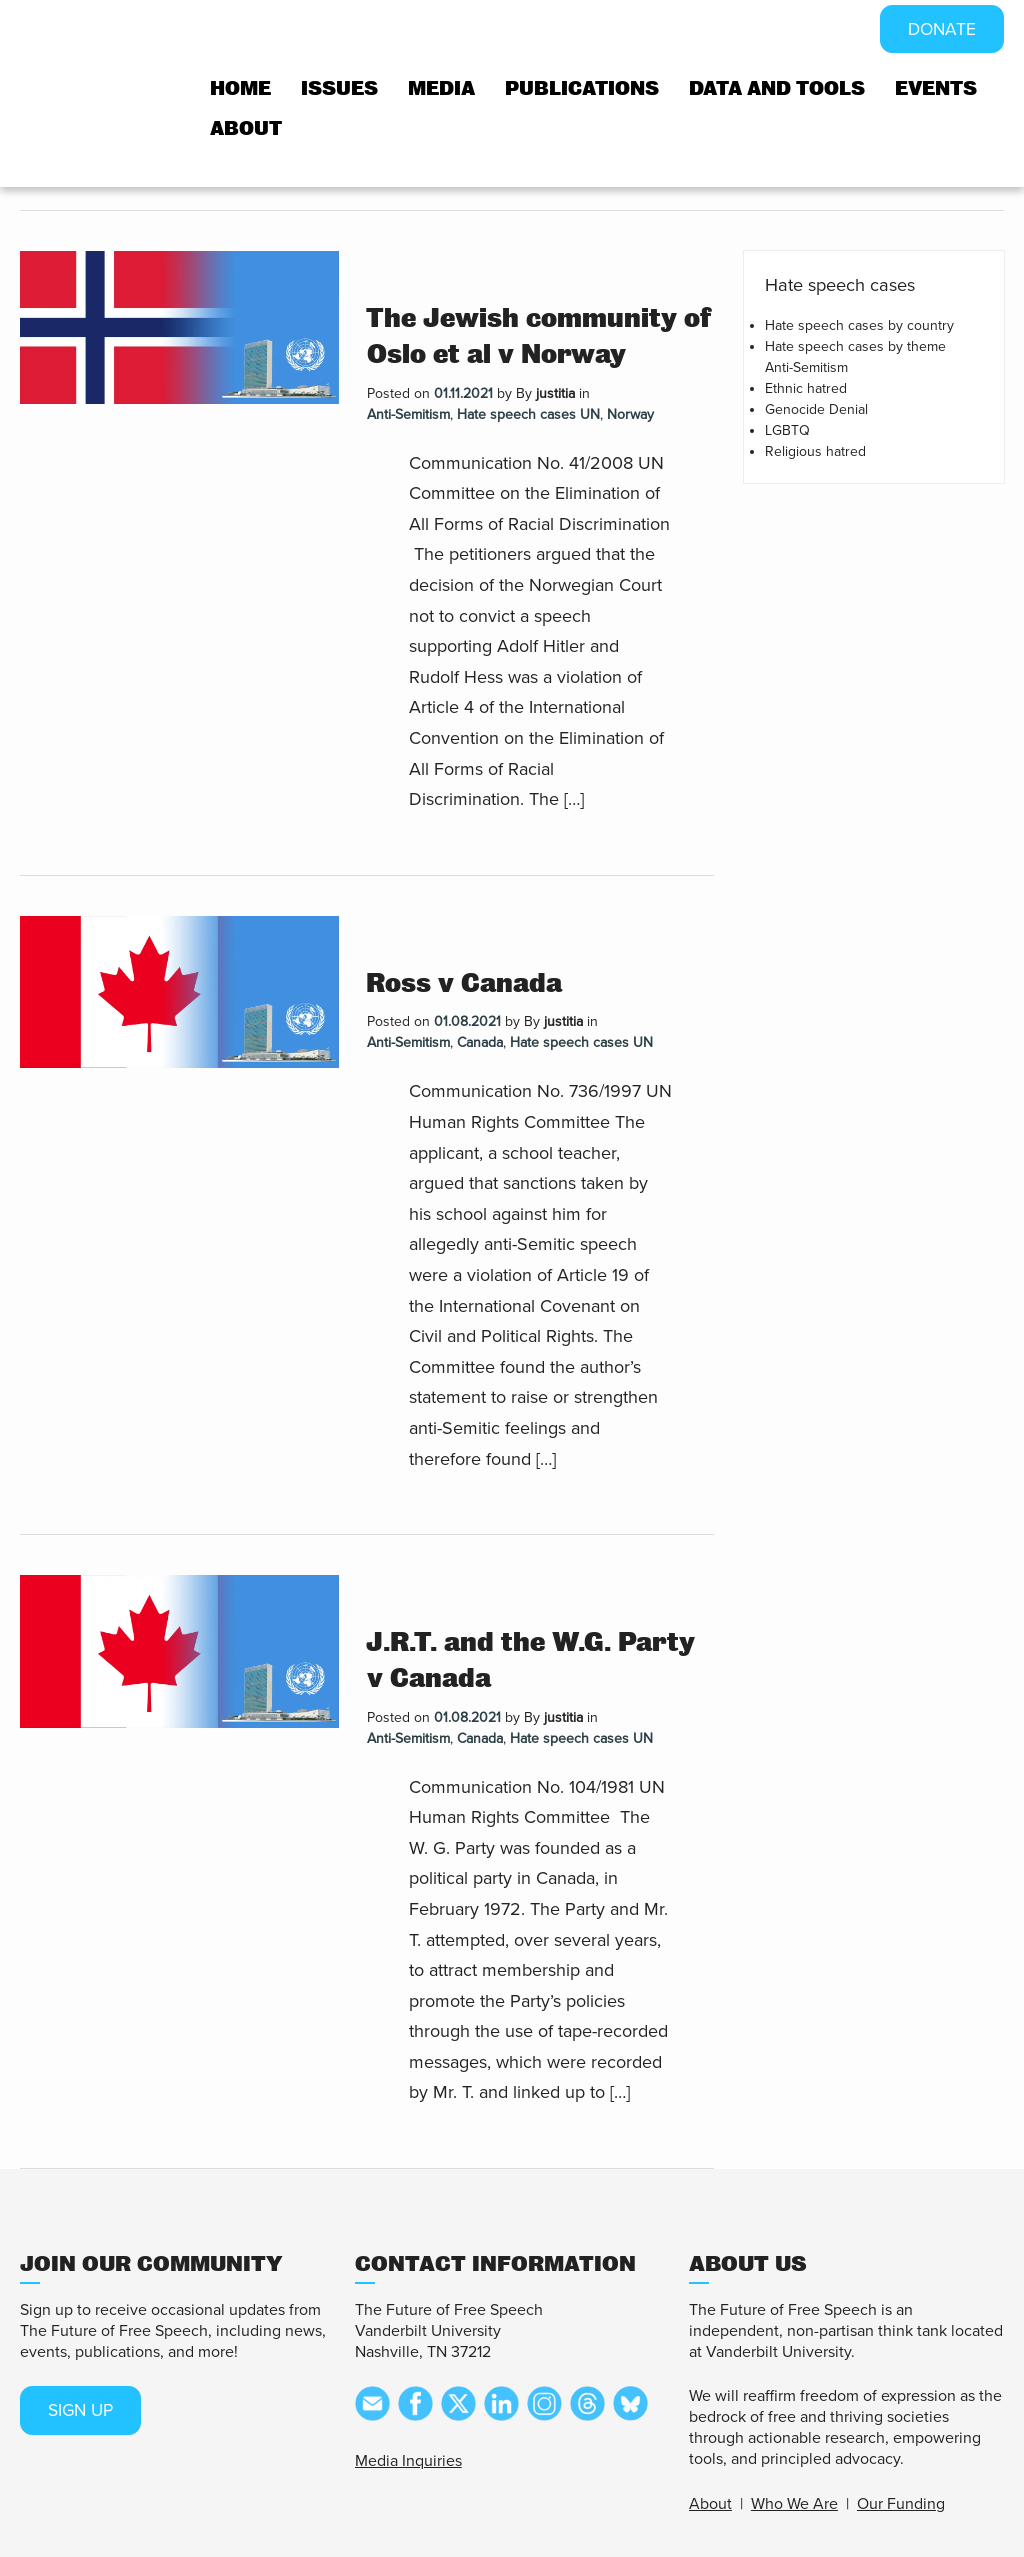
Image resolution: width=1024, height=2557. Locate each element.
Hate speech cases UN (528, 414)
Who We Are (794, 2504)
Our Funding (901, 2504)
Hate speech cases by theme (855, 346)
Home (240, 89)
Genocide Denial (816, 409)
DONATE (940, 30)
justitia (555, 393)
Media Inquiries (408, 2461)
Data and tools (777, 89)
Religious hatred (815, 451)
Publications (582, 89)
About (246, 129)
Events (936, 89)
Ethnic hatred (806, 388)
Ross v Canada (464, 983)
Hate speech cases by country (859, 325)
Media (441, 89)
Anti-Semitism (408, 414)
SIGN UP (83, 2411)
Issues (339, 89)
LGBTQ (787, 430)
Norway (630, 414)
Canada (480, 1042)
